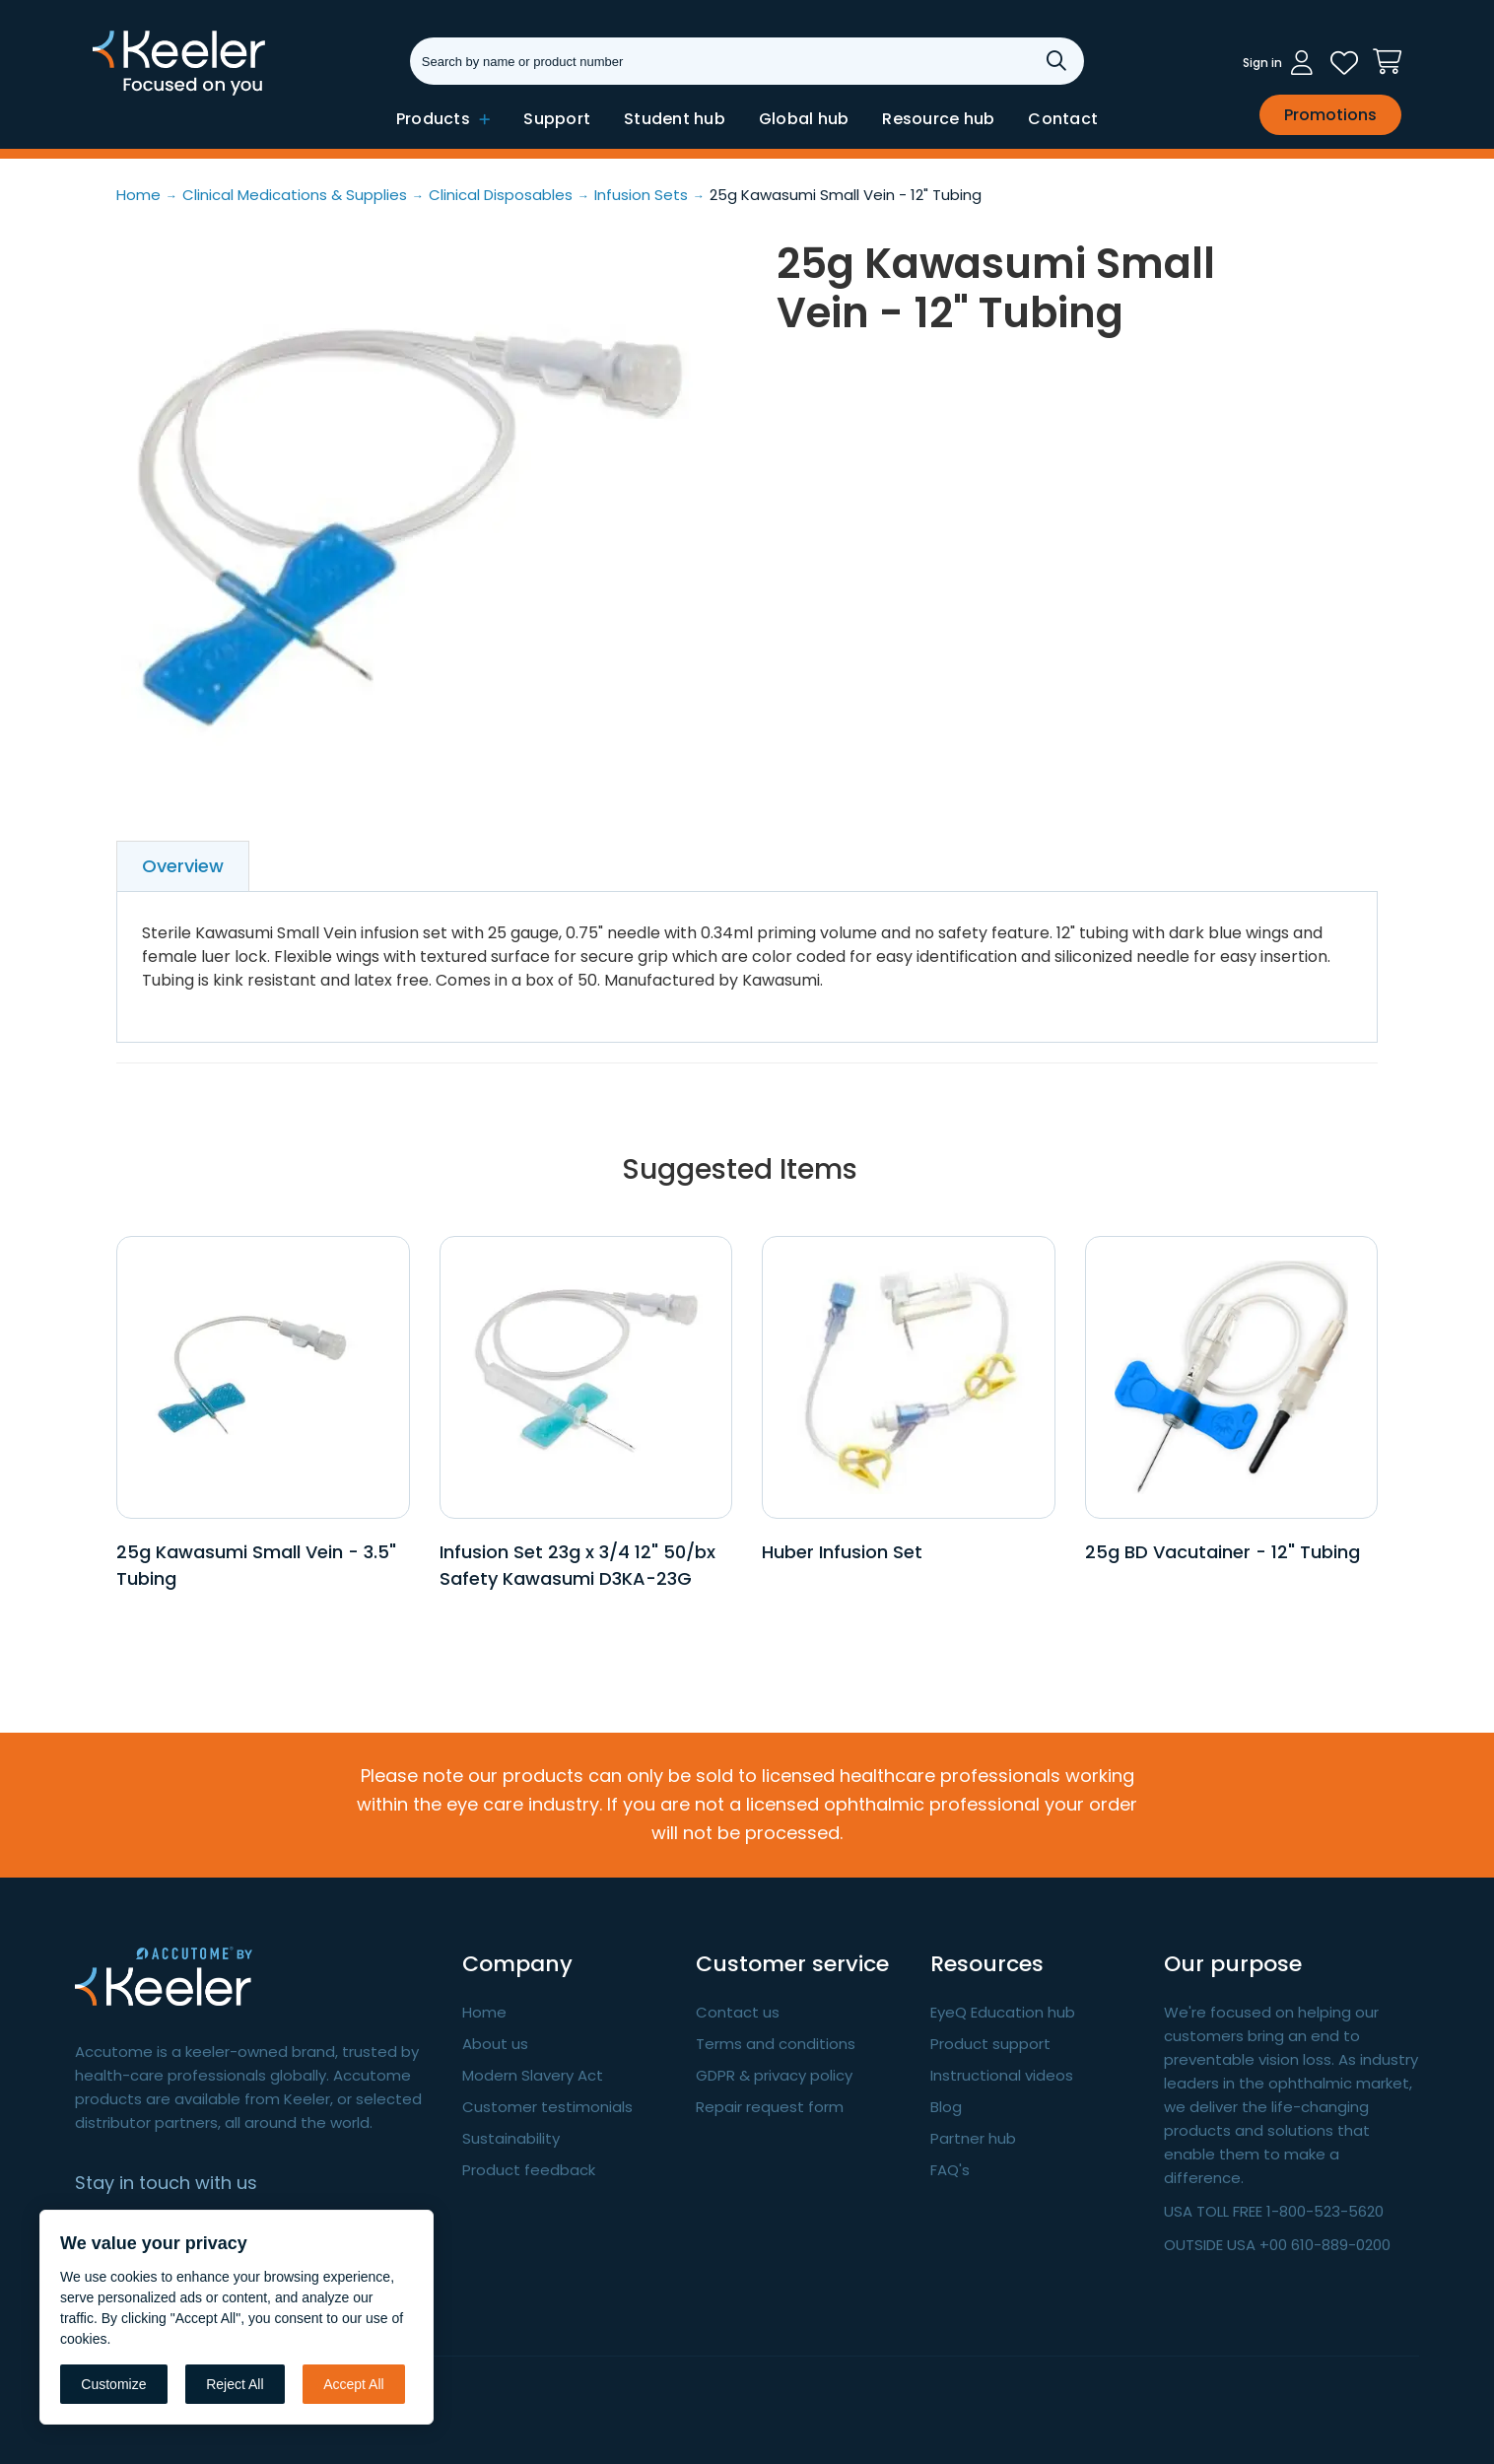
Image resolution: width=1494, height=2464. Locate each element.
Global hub (804, 118)
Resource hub (938, 118)
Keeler (118, 94)
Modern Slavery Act (532, 2075)
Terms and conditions (775, 2043)
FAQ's (950, 2169)
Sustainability (511, 2138)
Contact (1063, 118)
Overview (183, 866)
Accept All (353, 2384)
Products (443, 118)
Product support (990, 2043)
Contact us (738, 2012)
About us (495, 2043)
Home (484, 2012)
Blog (946, 2106)
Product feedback (528, 2169)
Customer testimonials (547, 2106)
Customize (113, 2384)
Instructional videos (1001, 2075)
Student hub (674, 118)
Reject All (234, 2384)
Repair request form (770, 2106)
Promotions (1330, 114)
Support (556, 118)
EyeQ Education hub (1002, 2012)
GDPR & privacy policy (774, 2075)
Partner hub (973, 2138)
